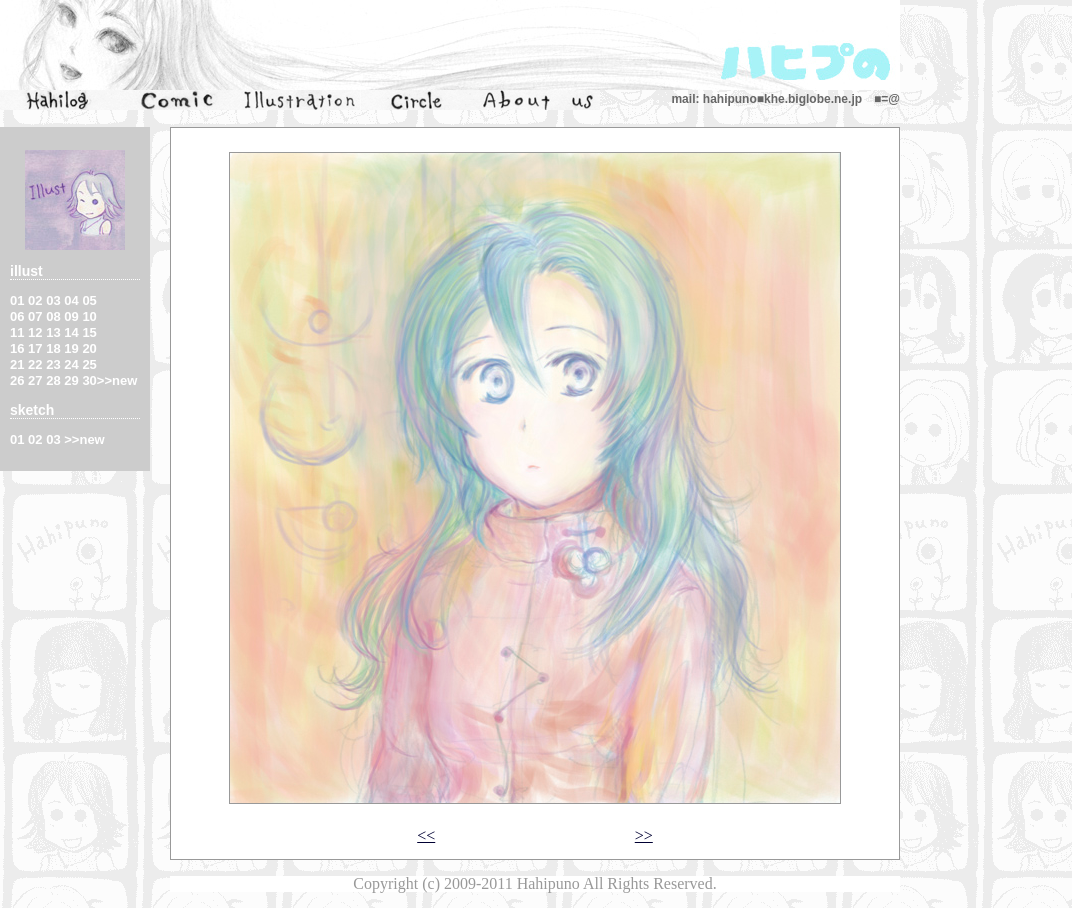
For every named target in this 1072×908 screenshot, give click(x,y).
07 (35, 316)
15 (89, 332)
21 (17, 364)
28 (53, 380)
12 (35, 332)
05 (89, 300)
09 (71, 316)
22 (35, 364)
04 (71, 300)
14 (71, 332)
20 (89, 348)
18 (53, 348)
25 (89, 364)
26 (17, 380)
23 (53, 364)
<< (426, 835)
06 (17, 316)
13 (53, 332)
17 (35, 348)
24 (71, 364)
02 (35, 300)
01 (17, 300)
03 (53, 300)
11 (17, 332)
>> (644, 835)
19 (71, 348)
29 (71, 380)
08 (53, 316)
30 (89, 380)
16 (17, 348)
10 (89, 316)
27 (35, 380)
